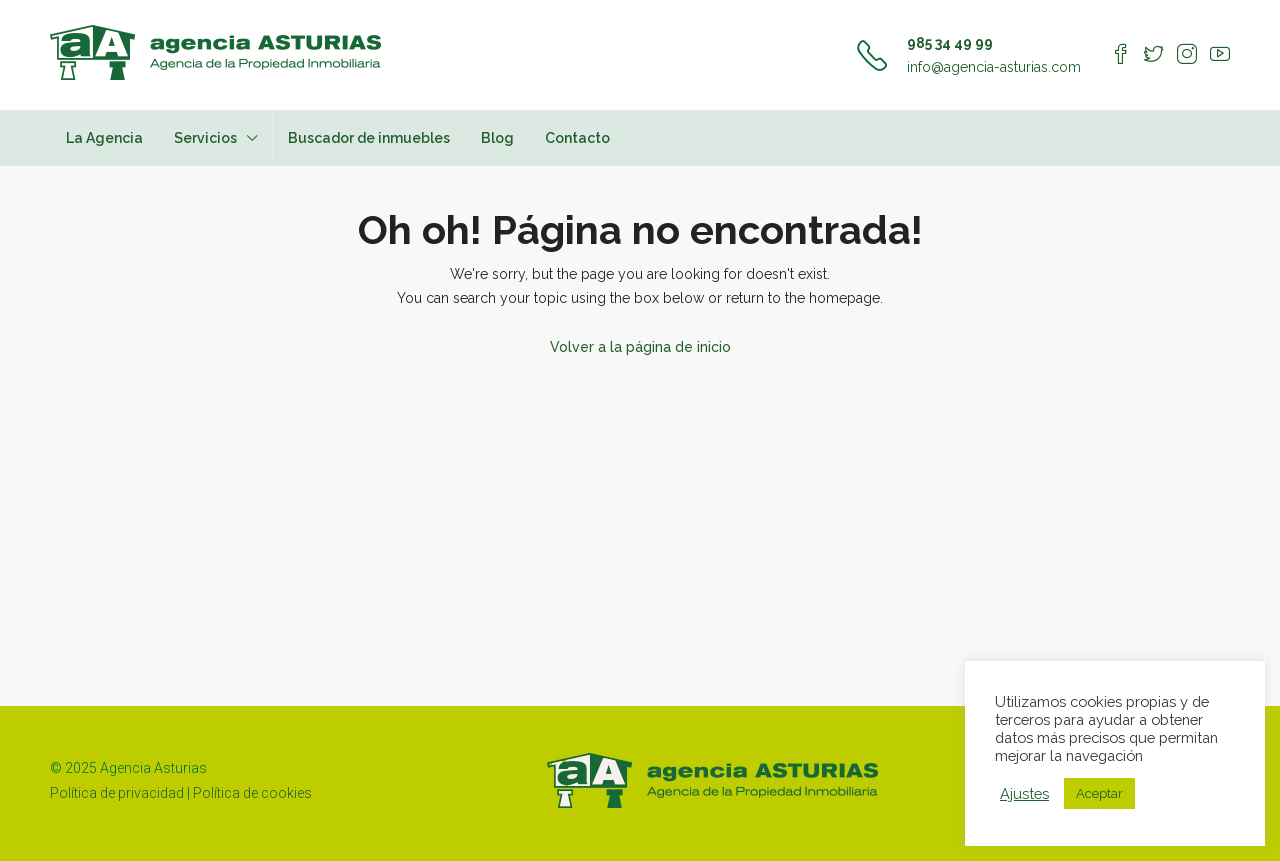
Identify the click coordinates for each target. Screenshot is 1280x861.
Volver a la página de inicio (640, 347)
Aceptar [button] (1099, 793)
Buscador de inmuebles (369, 138)
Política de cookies (252, 793)
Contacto (577, 138)
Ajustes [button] (1024, 793)
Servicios (205, 138)
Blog (497, 138)
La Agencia (104, 138)
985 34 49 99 (950, 43)
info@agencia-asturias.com (994, 67)
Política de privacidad (117, 793)
